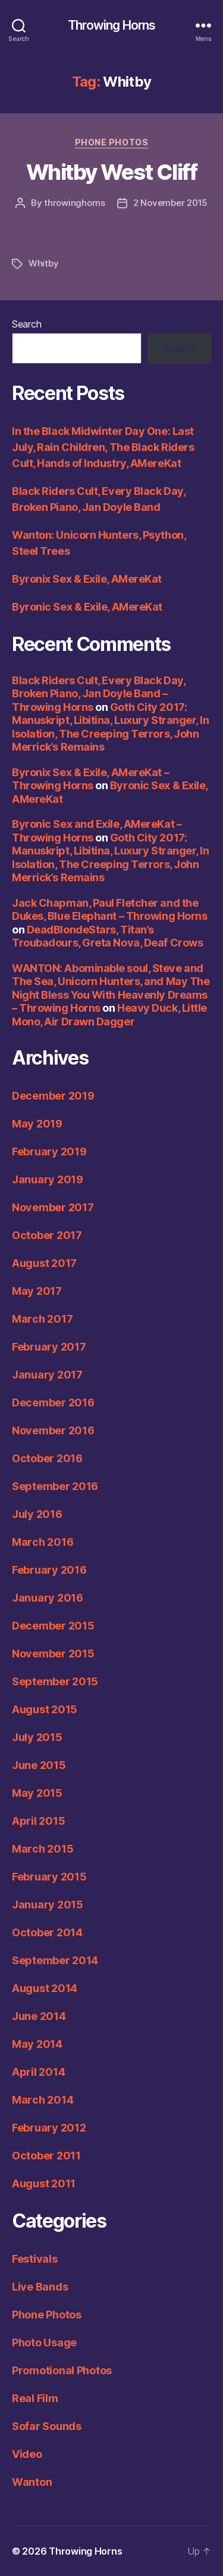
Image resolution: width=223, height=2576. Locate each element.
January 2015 (47, 1904)
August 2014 (44, 1988)
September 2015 (55, 1681)
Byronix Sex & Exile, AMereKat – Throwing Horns (90, 779)
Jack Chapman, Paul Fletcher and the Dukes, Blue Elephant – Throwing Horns (109, 910)
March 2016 (42, 1542)
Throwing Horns (112, 25)
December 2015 (53, 1625)
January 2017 (47, 1374)
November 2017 (53, 1207)
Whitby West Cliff (111, 172)
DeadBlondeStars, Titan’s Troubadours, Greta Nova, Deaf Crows (107, 936)
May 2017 (37, 1291)
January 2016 (47, 1598)
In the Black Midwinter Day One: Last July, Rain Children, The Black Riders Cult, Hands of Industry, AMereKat (103, 447)
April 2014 (38, 2072)
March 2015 (42, 1849)
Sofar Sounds (46, 2426)
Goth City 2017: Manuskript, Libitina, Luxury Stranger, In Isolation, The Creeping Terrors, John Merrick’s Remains (110, 727)
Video (27, 2454)
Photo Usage (44, 2342)
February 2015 (49, 1876)
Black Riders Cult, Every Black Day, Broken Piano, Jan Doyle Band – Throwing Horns (98, 693)
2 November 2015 (170, 202)
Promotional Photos (62, 2370)
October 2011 (46, 2155)
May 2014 (37, 2044)
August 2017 (44, 1263)
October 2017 (47, 1235)
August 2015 (44, 1709)
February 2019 (49, 1151)
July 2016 (37, 1514)
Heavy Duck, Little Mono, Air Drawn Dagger (109, 1015)
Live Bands (40, 2286)
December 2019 (53, 1096)
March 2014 (42, 2100)
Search (26, 324)
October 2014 (47, 1932)
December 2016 (53, 1402)
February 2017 (49, 1347)
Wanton (32, 2482)
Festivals (35, 2259)
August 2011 (44, 2183)
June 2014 (39, 2016)
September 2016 (55, 1486)
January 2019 (47, 1179)
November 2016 (53, 1430)
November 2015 (53, 1653)
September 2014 (55, 1960)
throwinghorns (74, 202)
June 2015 (39, 1765)
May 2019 (37, 1123)
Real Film (35, 2398)
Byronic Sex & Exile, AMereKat (87, 607)
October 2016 (47, 1458)
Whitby (43, 263)
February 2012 (49, 2127)
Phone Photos (111, 142)
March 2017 (42, 1319)
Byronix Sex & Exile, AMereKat (87, 579)
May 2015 (37, 1793)
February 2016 (49, 1570)
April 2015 (38, 1821)
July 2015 (37, 1737)
